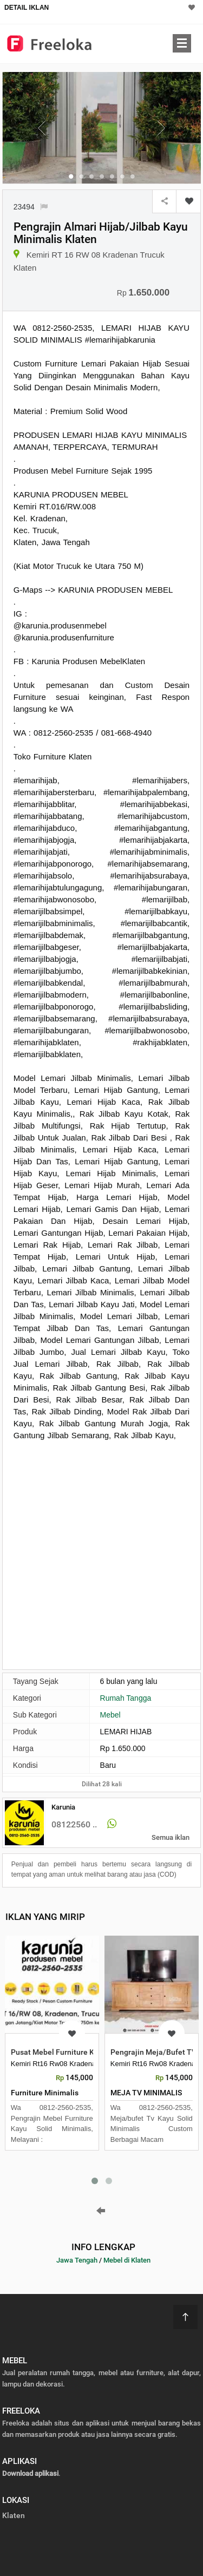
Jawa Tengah (76, 2260)
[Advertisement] (101, 1553)
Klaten (13, 2515)
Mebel (110, 1714)
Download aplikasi (30, 2473)
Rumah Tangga (126, 1698)
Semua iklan (170, 1837)
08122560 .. (74, 1824)
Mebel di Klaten (126, 2260)
